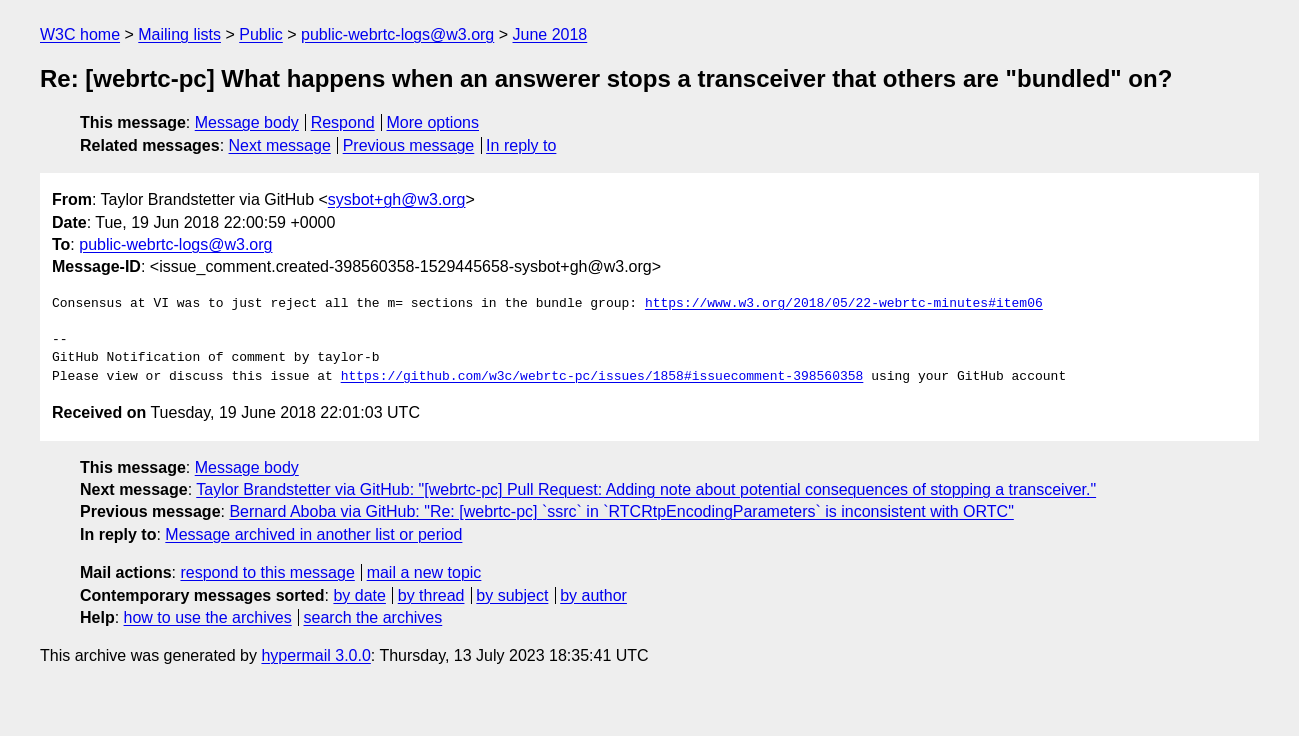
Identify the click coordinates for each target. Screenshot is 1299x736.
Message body (247, 122)
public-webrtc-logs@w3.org (397, 34)
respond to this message (267, 572)
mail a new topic (424, 572)
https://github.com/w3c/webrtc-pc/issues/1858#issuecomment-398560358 (602, 377)
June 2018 (550, 34)
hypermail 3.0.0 (315, 655)
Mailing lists (179, 34)
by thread (431, 595)
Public (261, 34)
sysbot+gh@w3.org (397, 199)
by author (593, 595)
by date (359, 595)
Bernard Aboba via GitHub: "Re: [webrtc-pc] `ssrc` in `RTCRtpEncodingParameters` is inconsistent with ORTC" (621, 511)
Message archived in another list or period (313, 534)
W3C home (80, 34)
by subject (512, 595)
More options (433, 122)
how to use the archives (208, 617)
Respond (343, 122)
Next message (280, 145)
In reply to (521, 145)
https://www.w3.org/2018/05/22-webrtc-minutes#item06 (844, 304)
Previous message (409, 145)
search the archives (373, 617)
